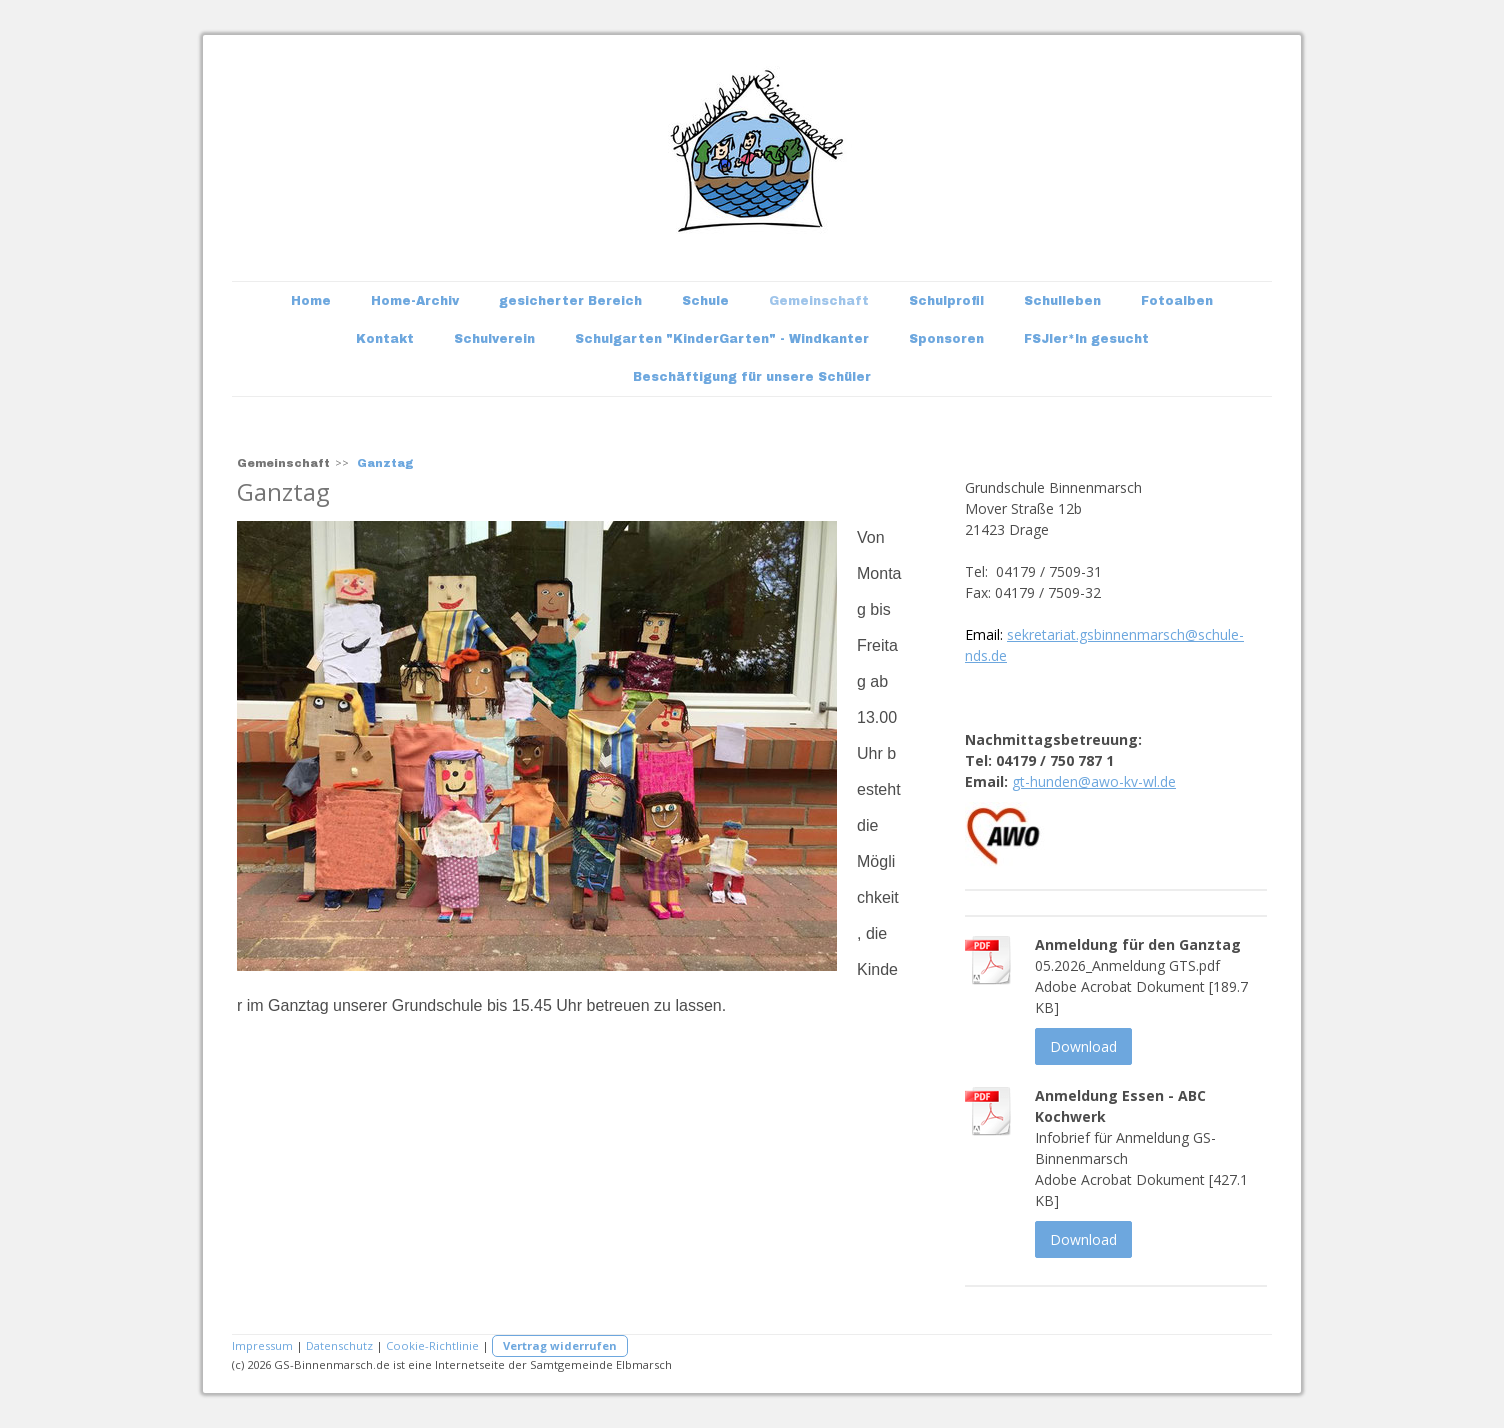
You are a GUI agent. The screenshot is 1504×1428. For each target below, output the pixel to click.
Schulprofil (946, 301)
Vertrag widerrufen (560, 1345)
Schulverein (494, 339)
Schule (705, 301)
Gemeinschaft (819, 301)
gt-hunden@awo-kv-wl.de (1094, 781)
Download (1083, 1046)
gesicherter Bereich (570, 301)
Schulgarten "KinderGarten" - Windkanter (722, 339)
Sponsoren (946, 339)
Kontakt (385, 339)
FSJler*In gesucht (1086, 339)
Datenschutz (339, 1345)
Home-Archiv (415, 301)
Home (311, 301)
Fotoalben (1177, 301)
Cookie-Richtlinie (432, 1345)
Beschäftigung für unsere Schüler (752, 377)
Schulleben (1062, 301)
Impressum (262, 1345)
